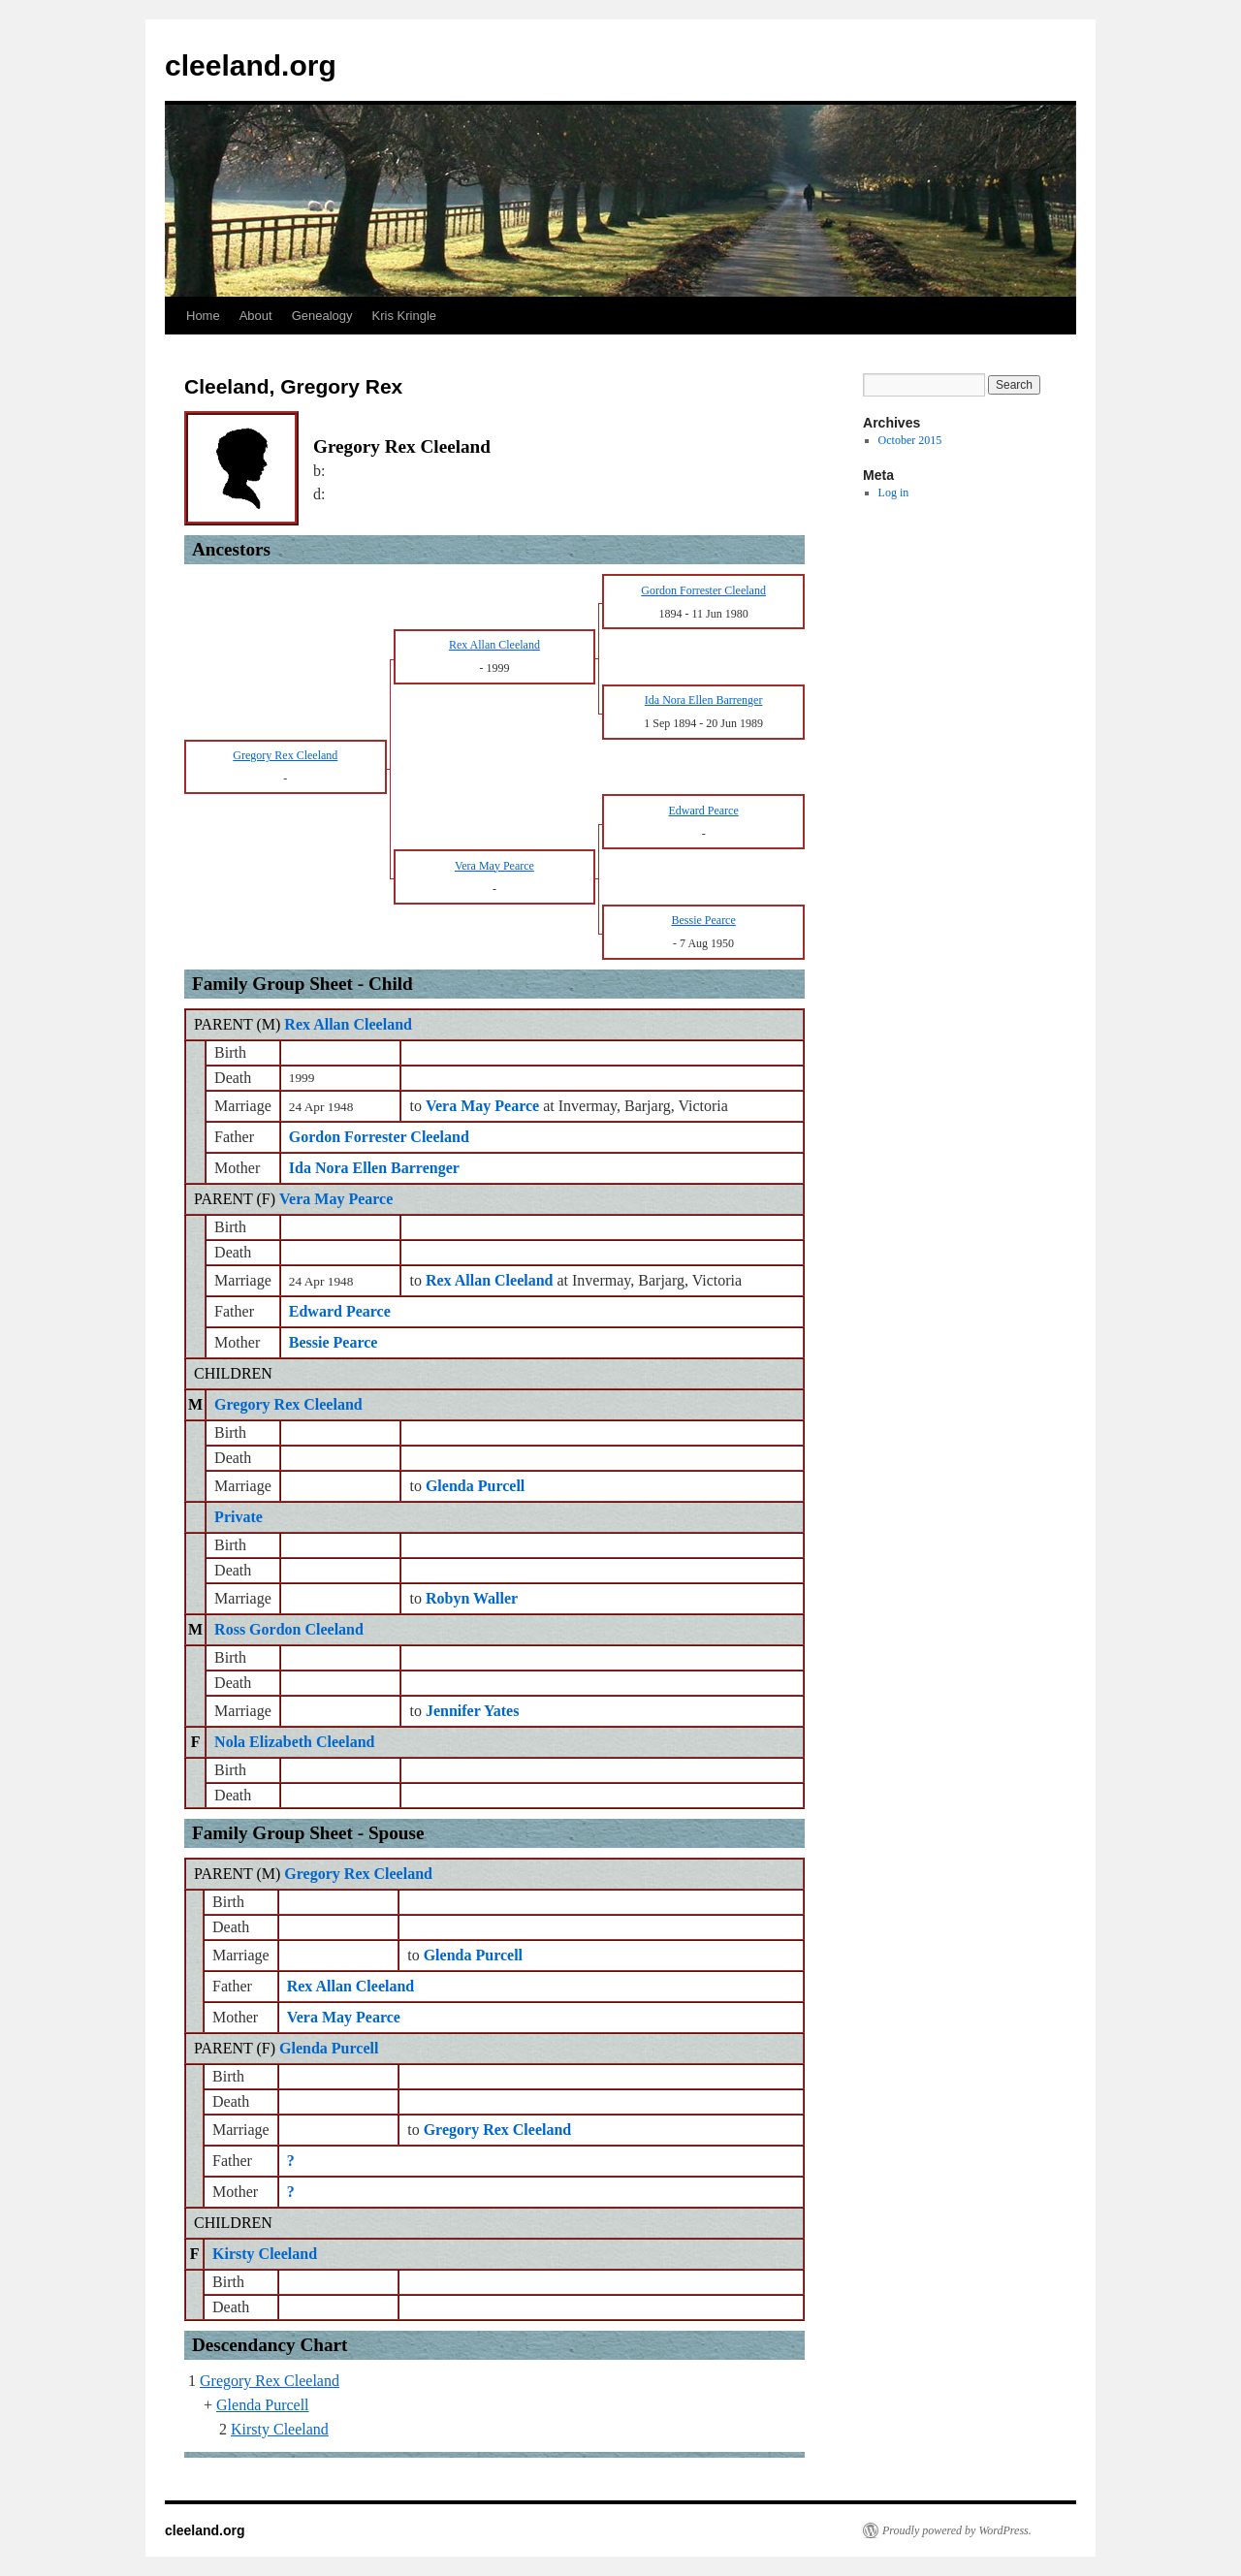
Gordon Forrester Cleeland (379, 1137)
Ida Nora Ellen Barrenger (374, 1168)
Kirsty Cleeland (264, 2253)
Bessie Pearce (333, 1342)
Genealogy (322, 315)
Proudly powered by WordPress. (957, 2530)
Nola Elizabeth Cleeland (294, 1741)
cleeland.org (250, 65)
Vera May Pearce (336, 1199)
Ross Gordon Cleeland (289, 1629)
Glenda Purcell (328, 2048)
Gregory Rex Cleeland (288, 1404)
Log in (893, 492)
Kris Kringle (404, 315)
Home (203, 315)
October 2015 (910, 440)
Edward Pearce (340, 1311)
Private (238, 1517)
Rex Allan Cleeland (348, 1024)
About (255, 315)
